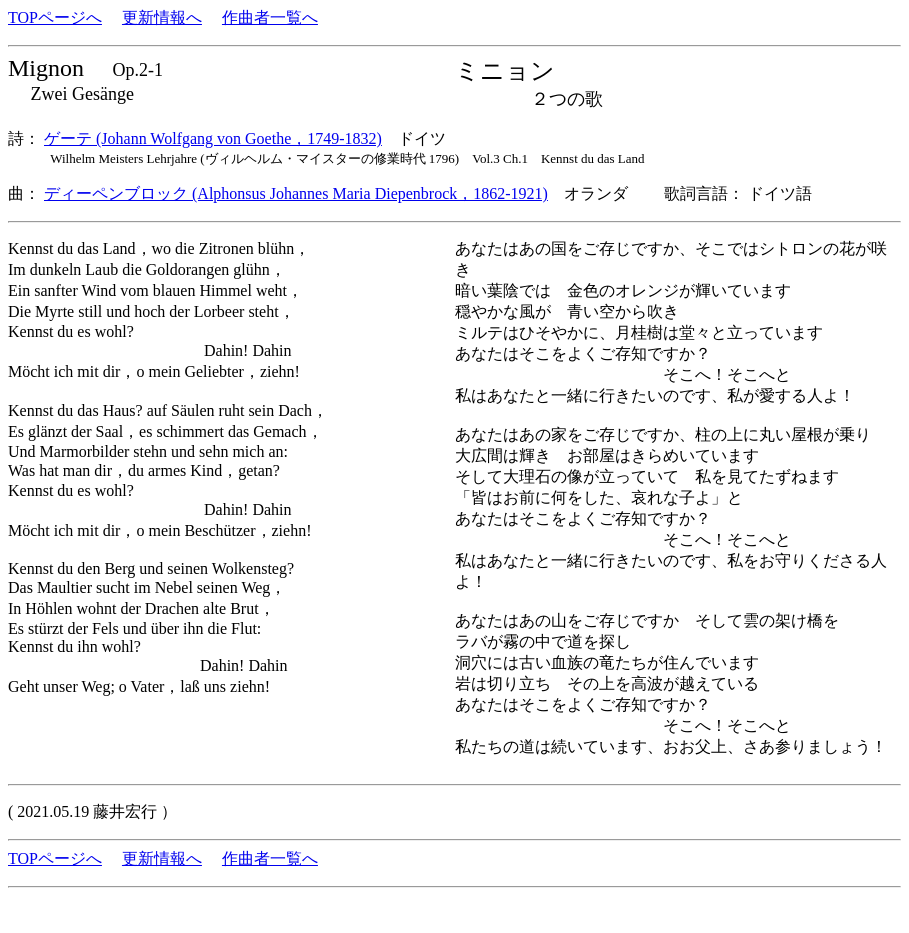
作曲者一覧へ (270, 17)
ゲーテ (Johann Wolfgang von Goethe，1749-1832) (213, 138)
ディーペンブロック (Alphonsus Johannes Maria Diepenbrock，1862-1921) (296, 193)
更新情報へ (162, 17)
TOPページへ (55, 17)
